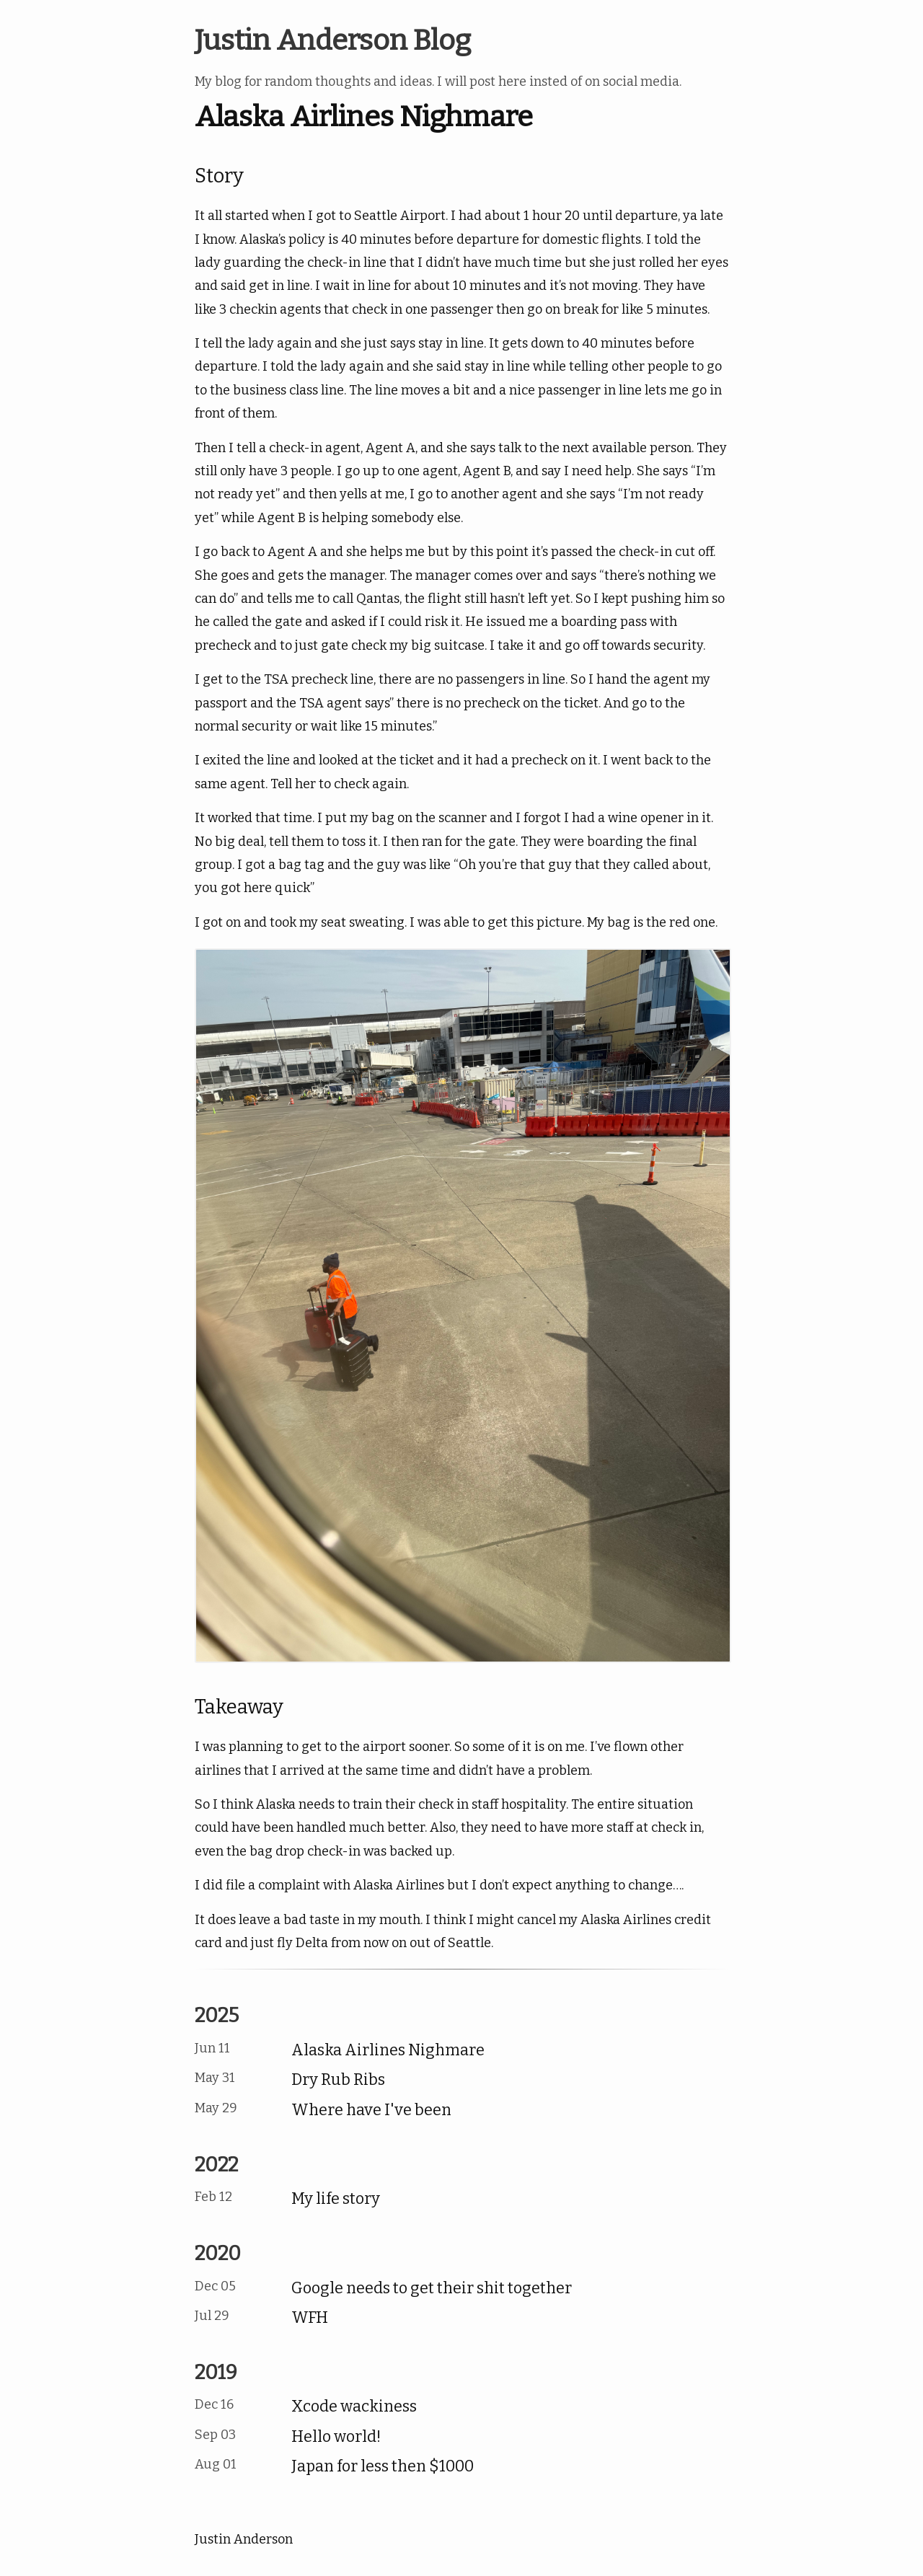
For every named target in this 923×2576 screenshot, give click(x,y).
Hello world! (336, 2436)
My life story (335, 2198)
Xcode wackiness (354, 2406)
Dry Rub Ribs (338, 2079)
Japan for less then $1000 (382, 2466)
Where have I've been (371, 2110)
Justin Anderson (244, 2539)
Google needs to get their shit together (431, 2288)
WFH (309, 2317)
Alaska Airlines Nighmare (388, 2050)
